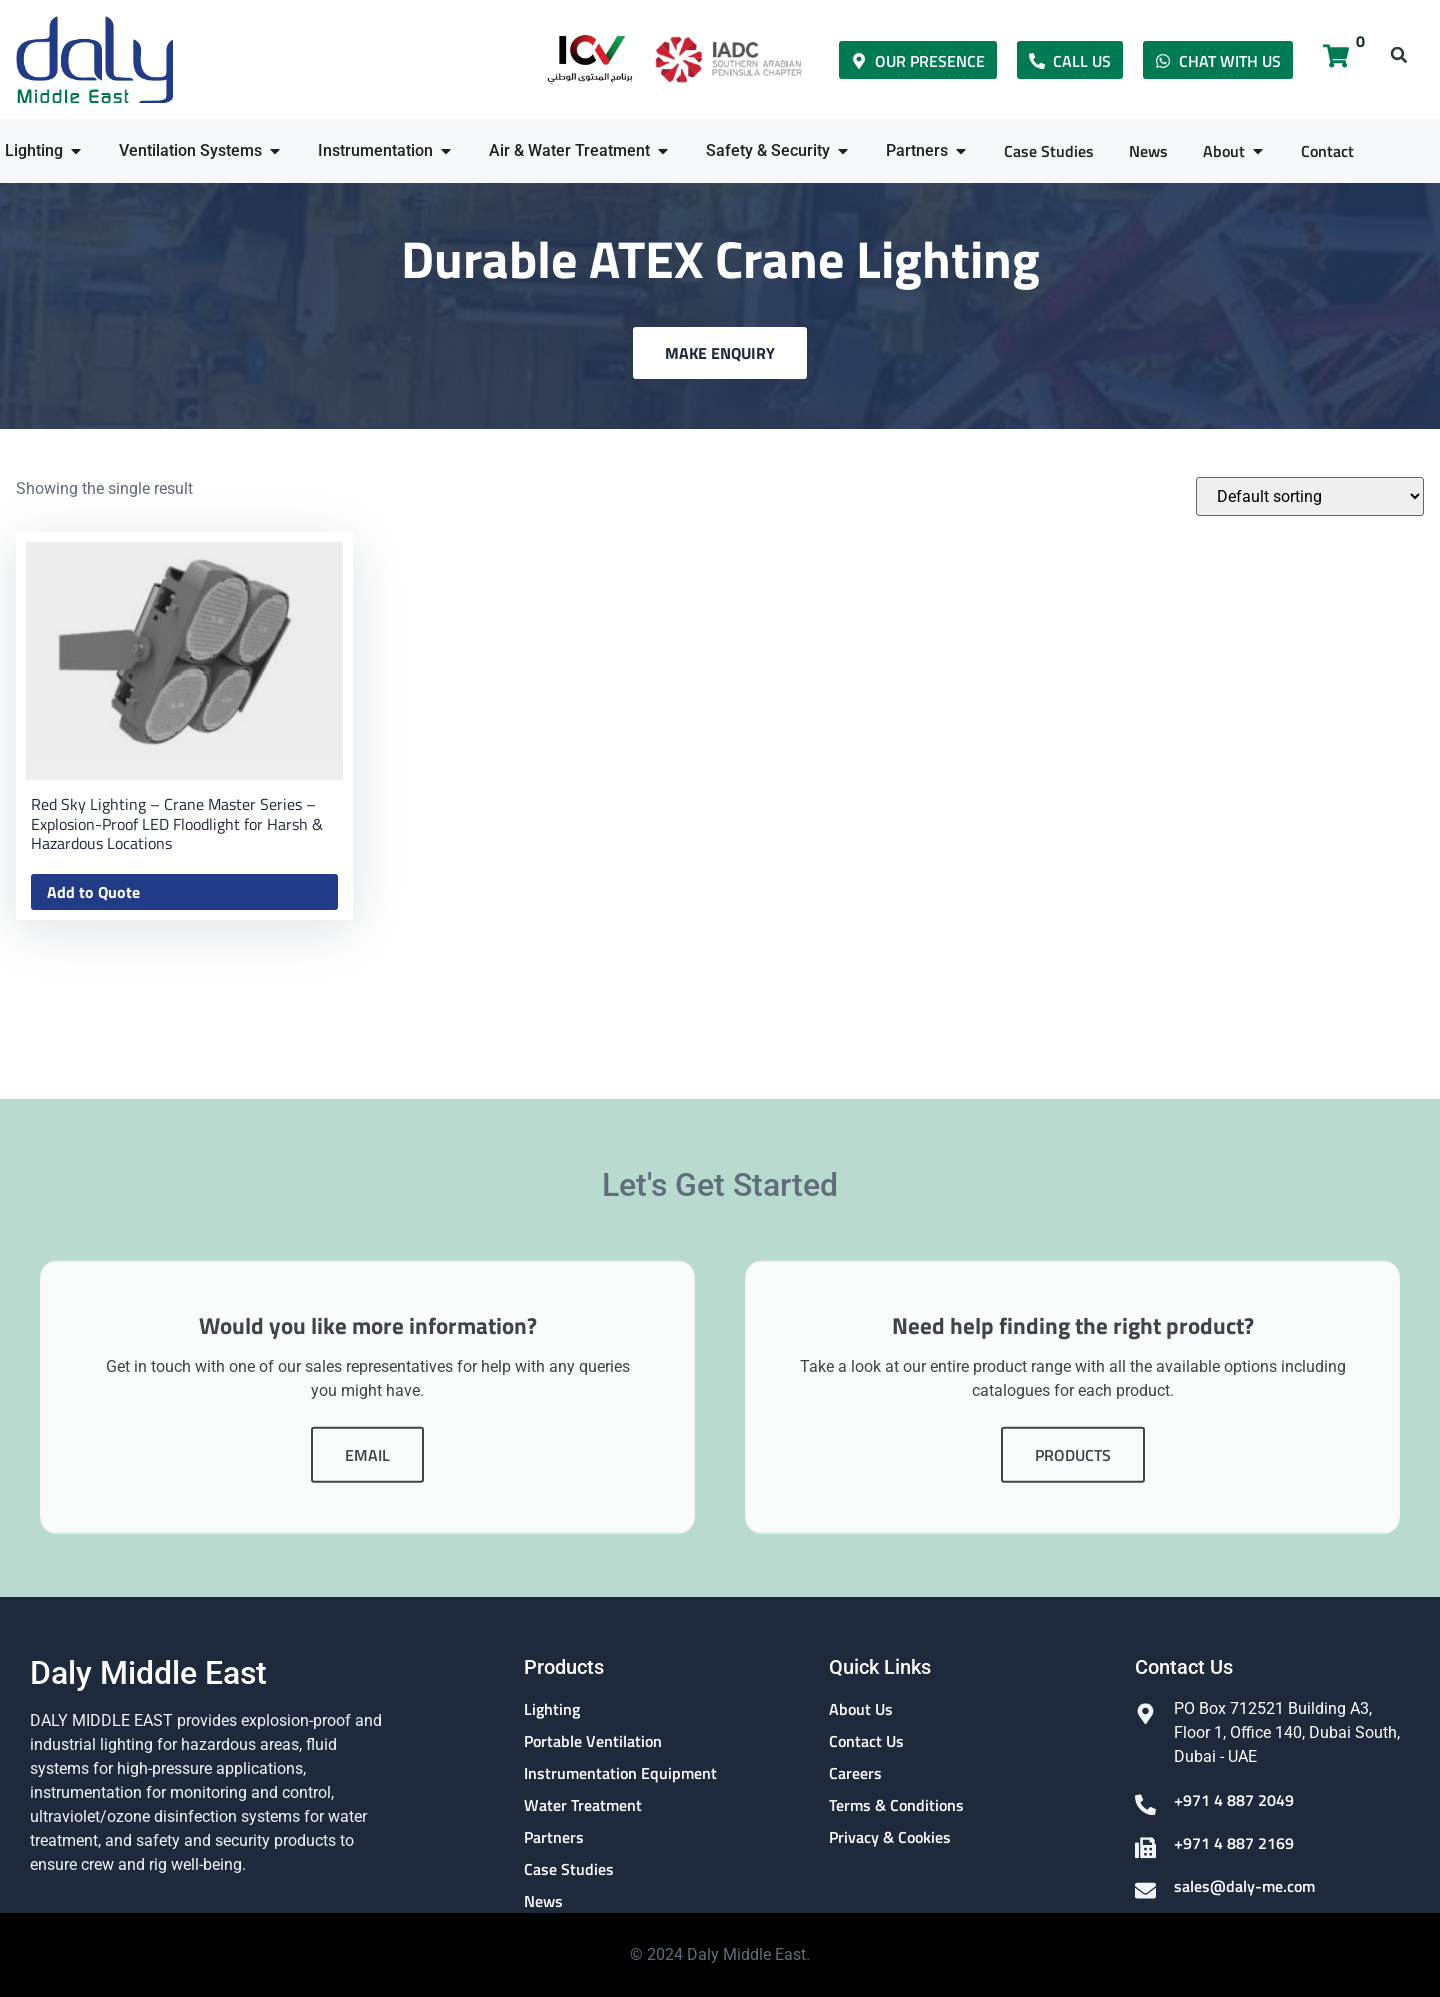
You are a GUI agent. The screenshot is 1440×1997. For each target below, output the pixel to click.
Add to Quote (93, 892)
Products (1073, 1632)
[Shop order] (1310, 496)
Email (367, 1632)
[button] (1399, 55)
